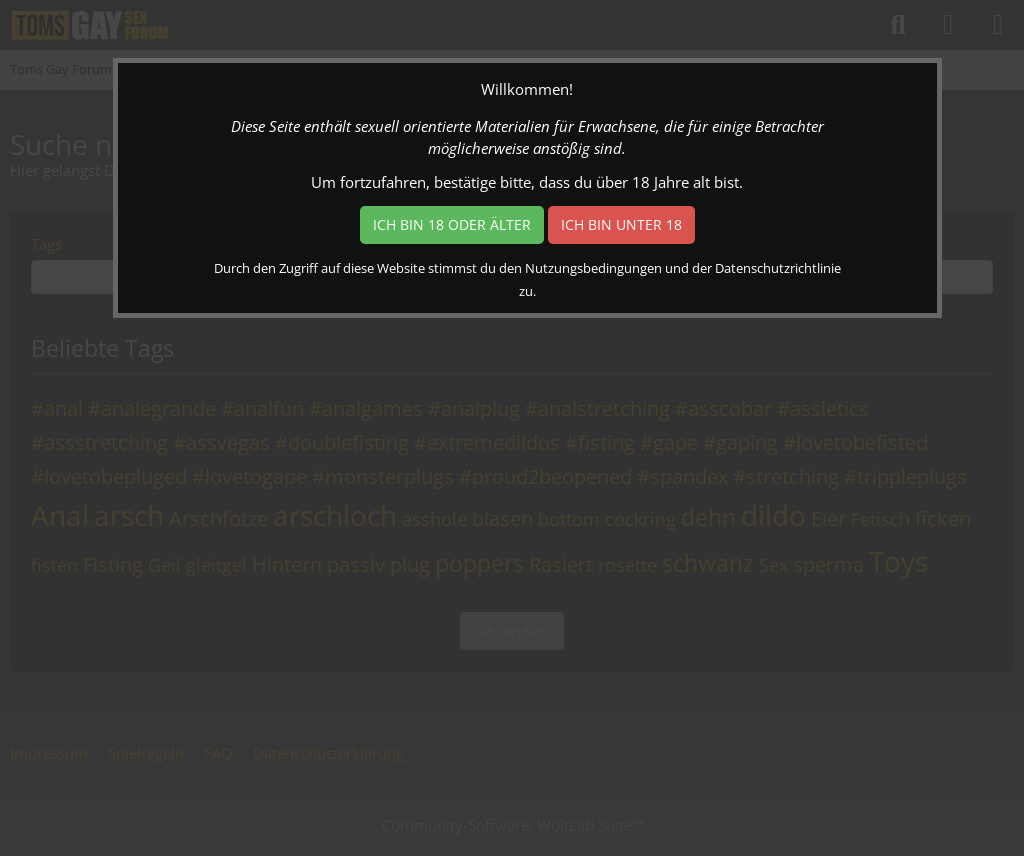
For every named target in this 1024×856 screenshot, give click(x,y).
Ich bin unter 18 (621, 224)
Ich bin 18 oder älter (452, 224)
